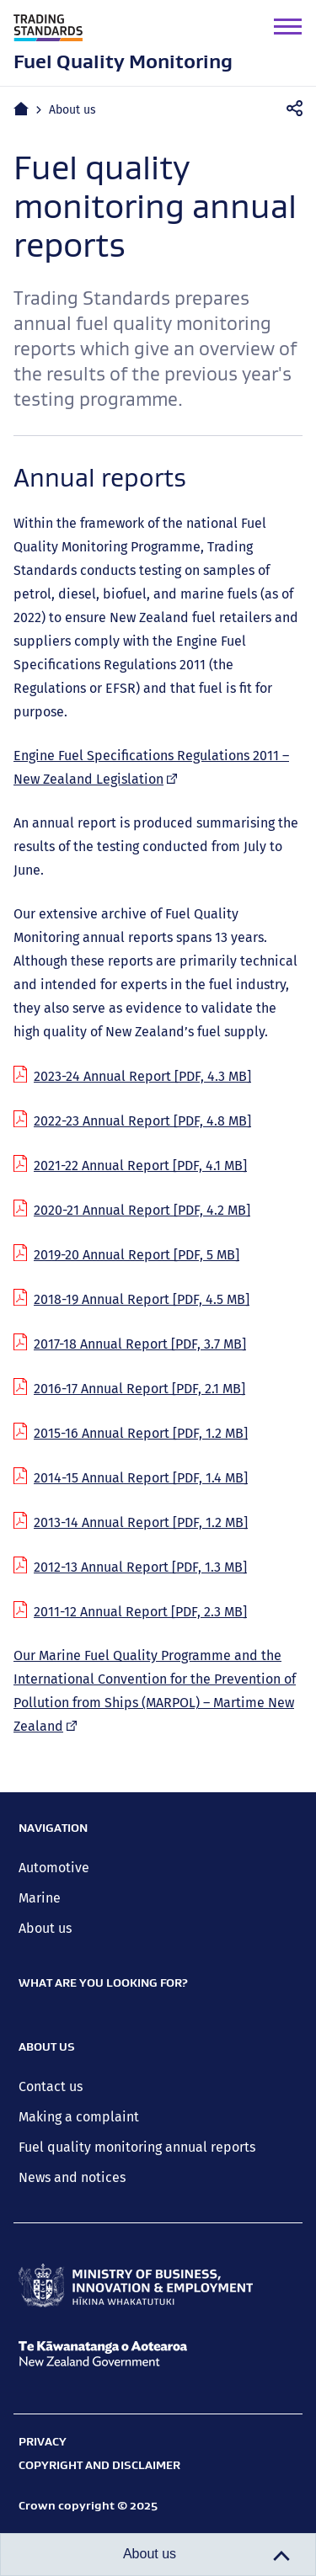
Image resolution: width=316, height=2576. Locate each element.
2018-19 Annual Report (141, 1299)
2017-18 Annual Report (140, 1344)
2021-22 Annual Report (140, 1166)
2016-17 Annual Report (139, 1389)
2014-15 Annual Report (141, 1478)
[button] (288, 26)
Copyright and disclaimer (99, 2464)
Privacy (43, 2441)
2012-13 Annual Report (140, 1567)
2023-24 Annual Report (142, 1076)
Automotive (54, 1868)
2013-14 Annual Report (141, 1522)
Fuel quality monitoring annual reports (137, 2147)
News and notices (72, 2177)
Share (300, 108)
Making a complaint (79, 2117)
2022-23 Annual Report (142, 1121)
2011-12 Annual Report (140, 1612)
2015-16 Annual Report (141, 1433)
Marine (40, 1898)
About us (72, 110)
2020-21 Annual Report (142, 1210)
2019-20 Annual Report (136, 1255)
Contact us (51, 2086)
